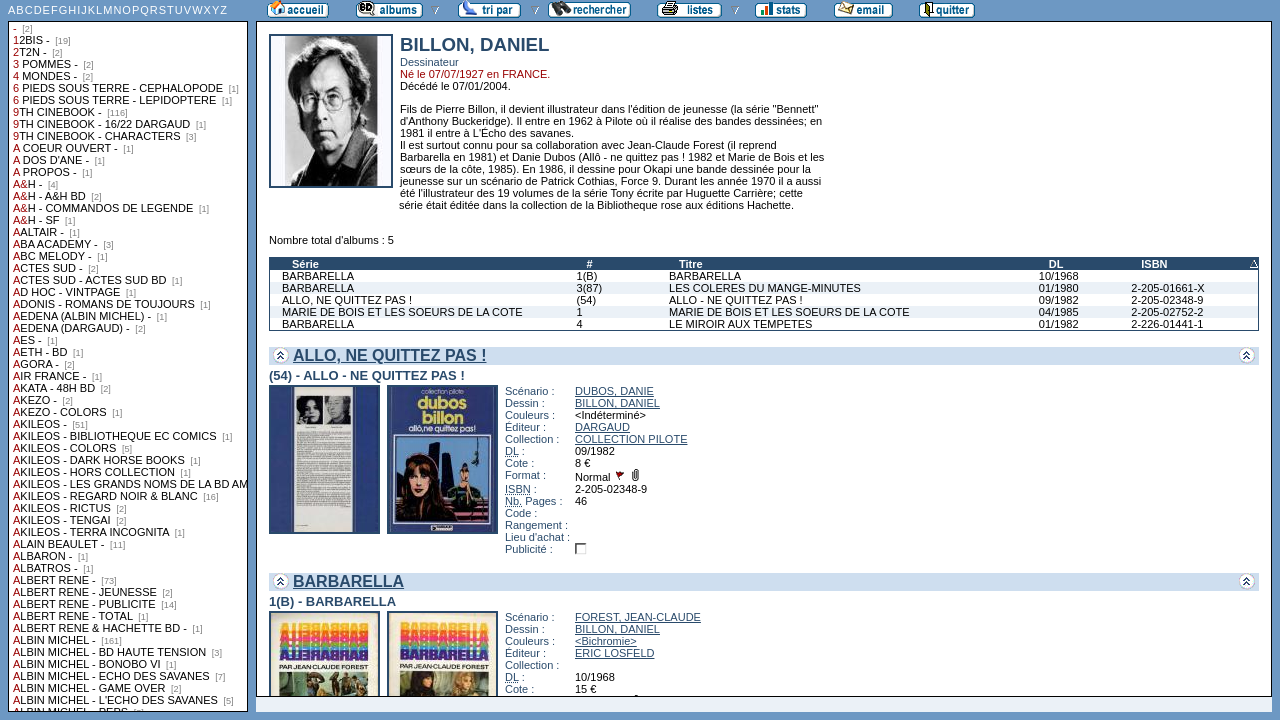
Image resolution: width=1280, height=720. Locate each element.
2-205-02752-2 (1167, 312)
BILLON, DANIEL (617, 403)
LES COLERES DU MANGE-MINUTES (765, 288)
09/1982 (1059, 300)
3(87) (590, 288)
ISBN (1154, 264)
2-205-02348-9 (1167, 300)
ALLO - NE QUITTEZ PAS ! (736, 300)
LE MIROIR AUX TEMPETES (740, 324)
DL (1056, 264)
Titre (691, 264)
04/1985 (1059, 312)
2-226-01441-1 (1167, 324)
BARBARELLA (318, 276)
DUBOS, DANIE (614, 391)
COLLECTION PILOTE (631, 439)
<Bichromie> (606, 641)
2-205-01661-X (1167, 288)
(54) (587, 300)
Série (305, 264)
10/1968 (1059, 276)
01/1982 (1059, 324)
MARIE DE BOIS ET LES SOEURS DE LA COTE (402, 312)
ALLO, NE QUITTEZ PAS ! (347, 300)
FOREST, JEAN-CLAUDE (638, 617)
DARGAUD (602, 427)
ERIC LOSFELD (614, 653)
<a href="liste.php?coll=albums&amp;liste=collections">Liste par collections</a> (128, 356)
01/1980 (1059, 288)
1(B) (587, 276)
